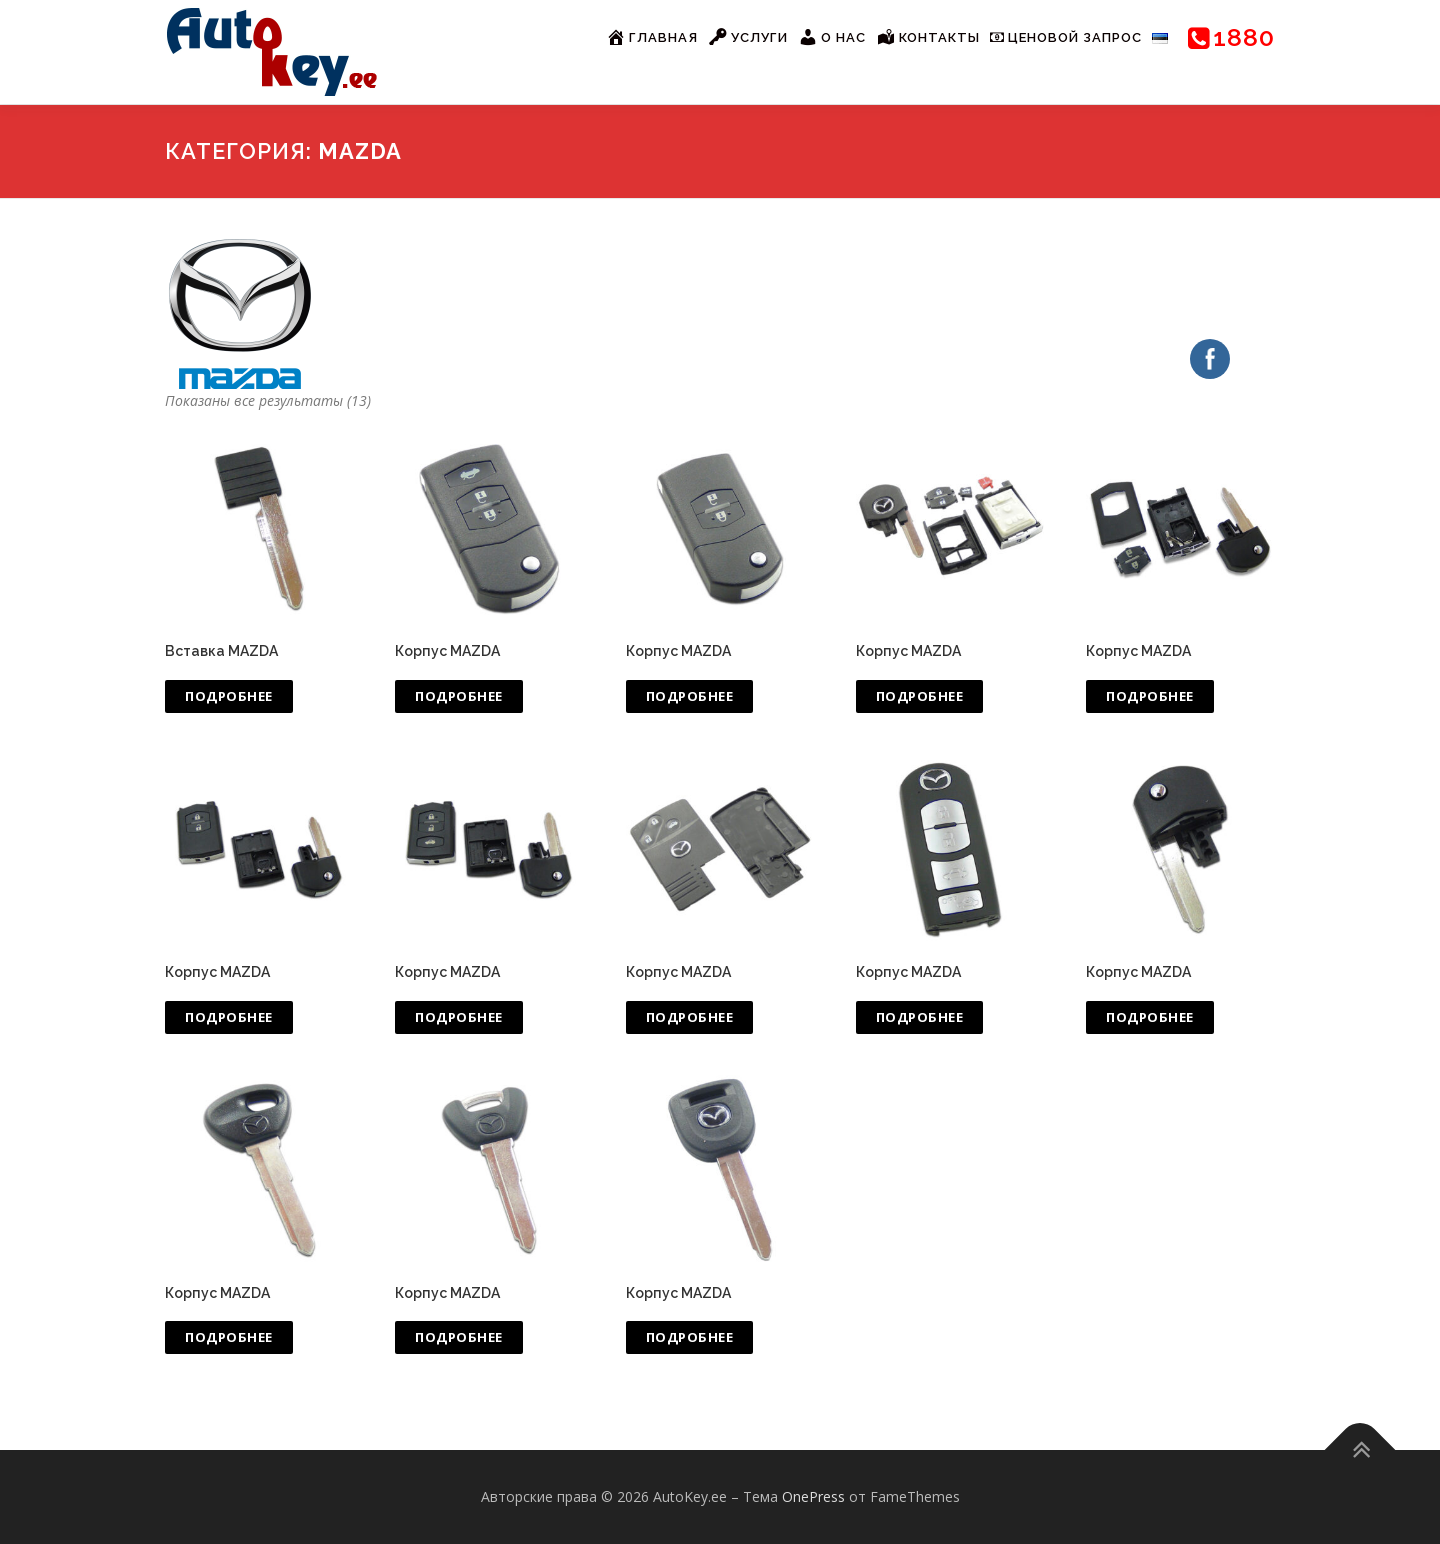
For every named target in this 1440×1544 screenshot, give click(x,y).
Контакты (928, 37)
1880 (1231, 37)
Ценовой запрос (1066, 37)
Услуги (748, 37)
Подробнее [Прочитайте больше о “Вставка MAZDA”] (229, 696)
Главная (652, 37)
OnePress (813, 1496)
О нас (832, 37)
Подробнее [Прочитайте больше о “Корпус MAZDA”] (459, 696)
